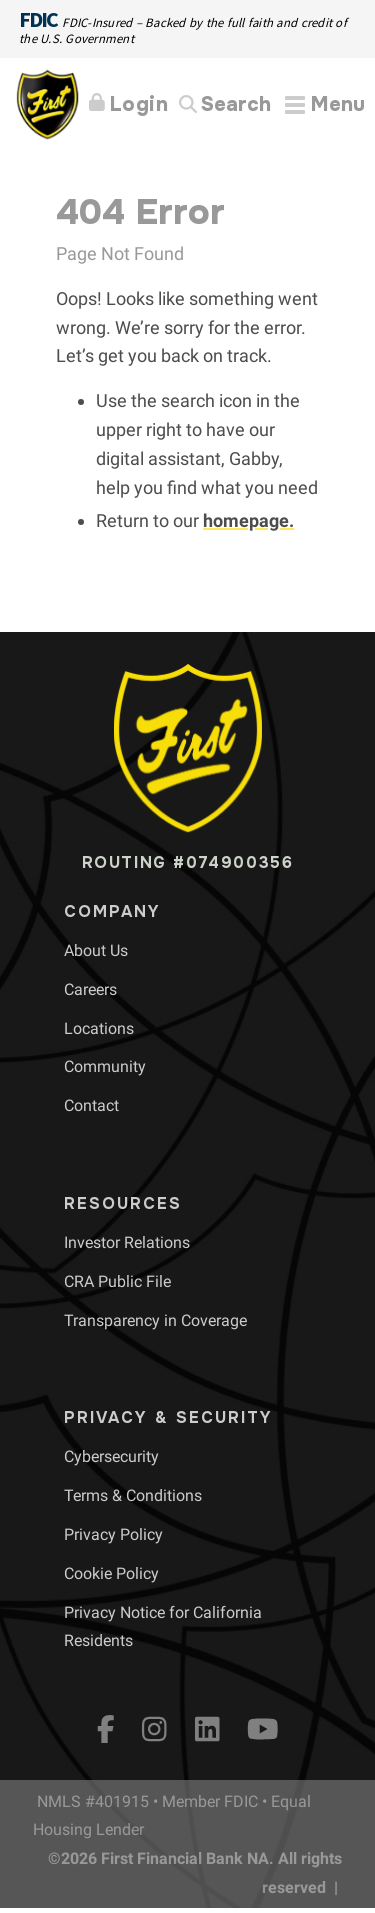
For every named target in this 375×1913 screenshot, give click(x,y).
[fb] (106, 1729)
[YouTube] (263, 1729)
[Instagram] (154, 1729)
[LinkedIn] (207, 1729)
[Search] (225, 105)
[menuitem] (96, 950)
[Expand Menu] (325, 104)
